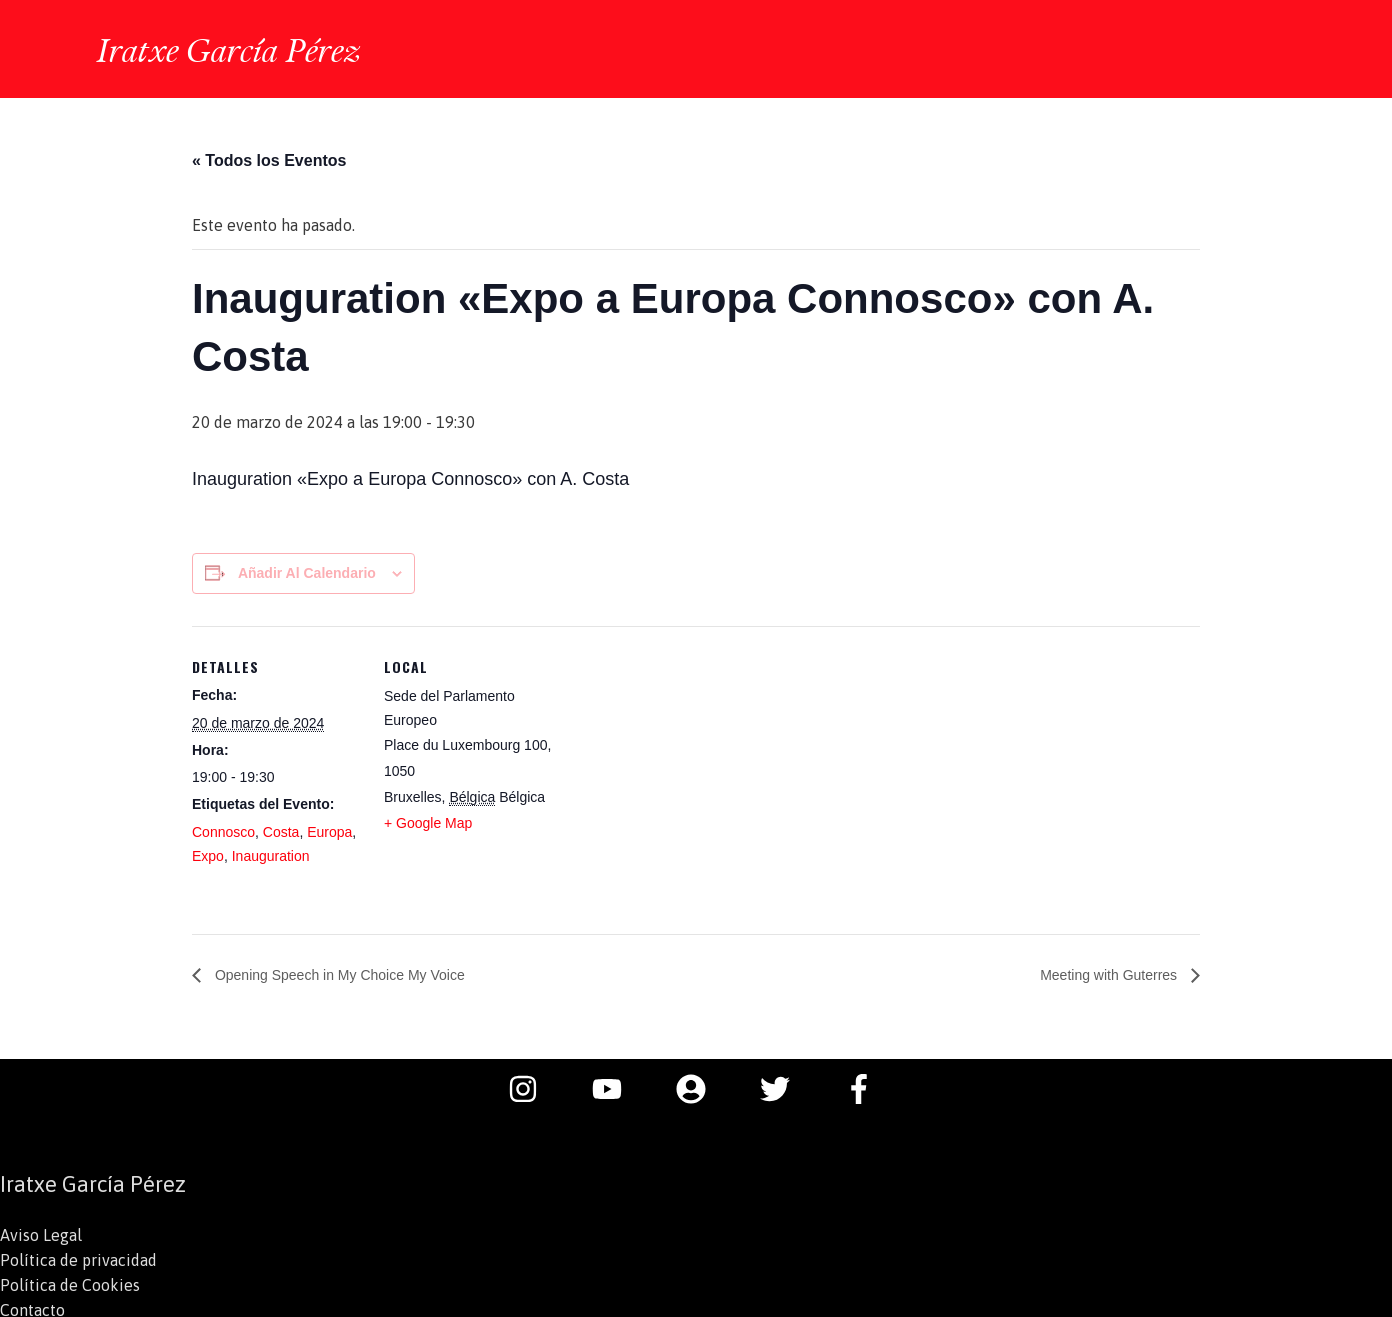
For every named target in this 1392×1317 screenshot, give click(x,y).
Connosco (223, 829)
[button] (1269, 48)
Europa (329, 829)
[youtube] (617, 1086)
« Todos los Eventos (269, 157)
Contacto (32, 1305)
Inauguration (271, 853)
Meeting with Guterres (1100, 971)
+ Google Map (428, 820)
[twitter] (785, 1086)
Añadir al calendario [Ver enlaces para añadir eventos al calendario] (307, 570)
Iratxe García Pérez (235, 47)
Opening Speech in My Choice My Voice (356, 971)
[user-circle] (701, 1086)
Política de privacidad (78, 1257)
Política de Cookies (70, 1281)
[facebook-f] (864, 1086)
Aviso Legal (41, 1233)
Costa (281, 829)
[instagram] (533, 1086)
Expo (208, 853)
